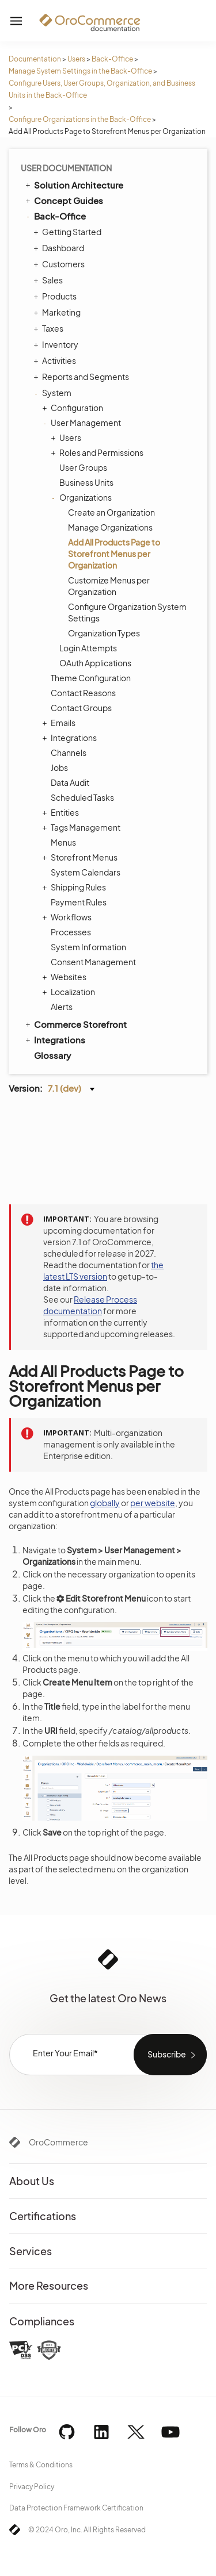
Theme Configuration (91, 678)
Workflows (68, 917)
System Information (88, 947)
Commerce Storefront (75, 1024)
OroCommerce (58, 2142)
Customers (60, 264)
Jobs (59, 767)
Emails (60, 722)
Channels (68, 752)
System (53, 392)
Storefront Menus (81, 857)
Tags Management (82, 827)
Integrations (71, 737)
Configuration (74, 407)
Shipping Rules (75, 887)
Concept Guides (63, 200)
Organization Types (104, 633)
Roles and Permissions (98, 452)
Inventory (57, 344)
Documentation (35, 59)
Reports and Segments (82, 376)
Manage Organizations (110, 527)
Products (56, 296)
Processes (71, 932)
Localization (70, 991)
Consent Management (93, 962)
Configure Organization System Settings (127, 612)
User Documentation (66, 168)
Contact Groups (81, 707)
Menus (63, 842)
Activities (56, 360)
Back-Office (112, 59)
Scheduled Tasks (82, 797)
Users (76, 59)
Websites (65, 976)
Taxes (49, 328)
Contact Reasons (83, 693)
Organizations (83, 497)
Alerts (62, 1006)
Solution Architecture (73, 184)
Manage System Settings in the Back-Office (80, 71)
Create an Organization (111, 512)
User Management (83, 422)
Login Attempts (88, 648)
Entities (62, 812)
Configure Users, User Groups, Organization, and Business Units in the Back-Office (102, 89)
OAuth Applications (95, 663)
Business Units (86, 482)
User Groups (83, 467)
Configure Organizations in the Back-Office (80, 119)
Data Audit (70, 782)
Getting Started (68, 231)
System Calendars (85, 872)
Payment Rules (79, 902)
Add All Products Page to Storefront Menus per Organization (114, 553)
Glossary (52, 1055)
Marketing (58, 312)
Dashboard (60, 248)
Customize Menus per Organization (109, 586)
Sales (49, 280)
